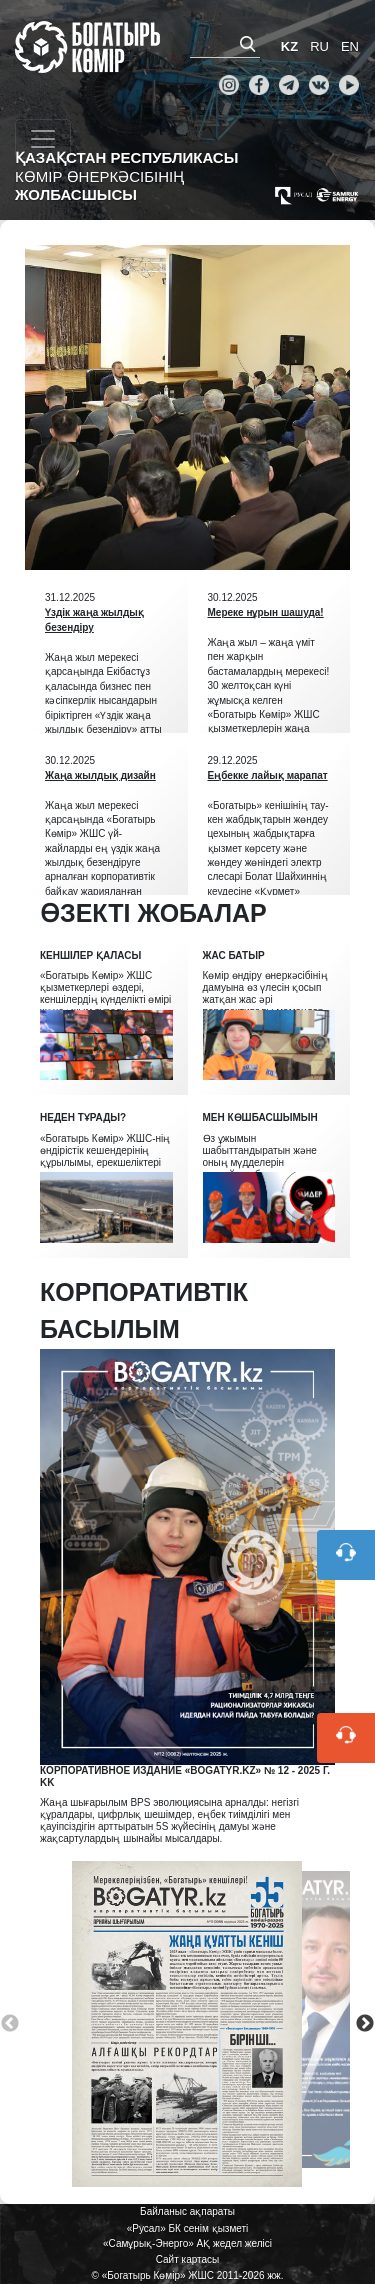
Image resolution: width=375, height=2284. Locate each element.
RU (319, 46)
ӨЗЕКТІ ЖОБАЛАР (153, 913)
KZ (289, 46)
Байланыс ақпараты (187, 2211)
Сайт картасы (188, 2259)
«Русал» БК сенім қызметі (188, 2228)
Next (365, 2024)
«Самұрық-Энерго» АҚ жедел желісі (187, 2243)
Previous (10, 2024)
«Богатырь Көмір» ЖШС (87, 47)
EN (350, 46)
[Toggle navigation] (43, 139)
